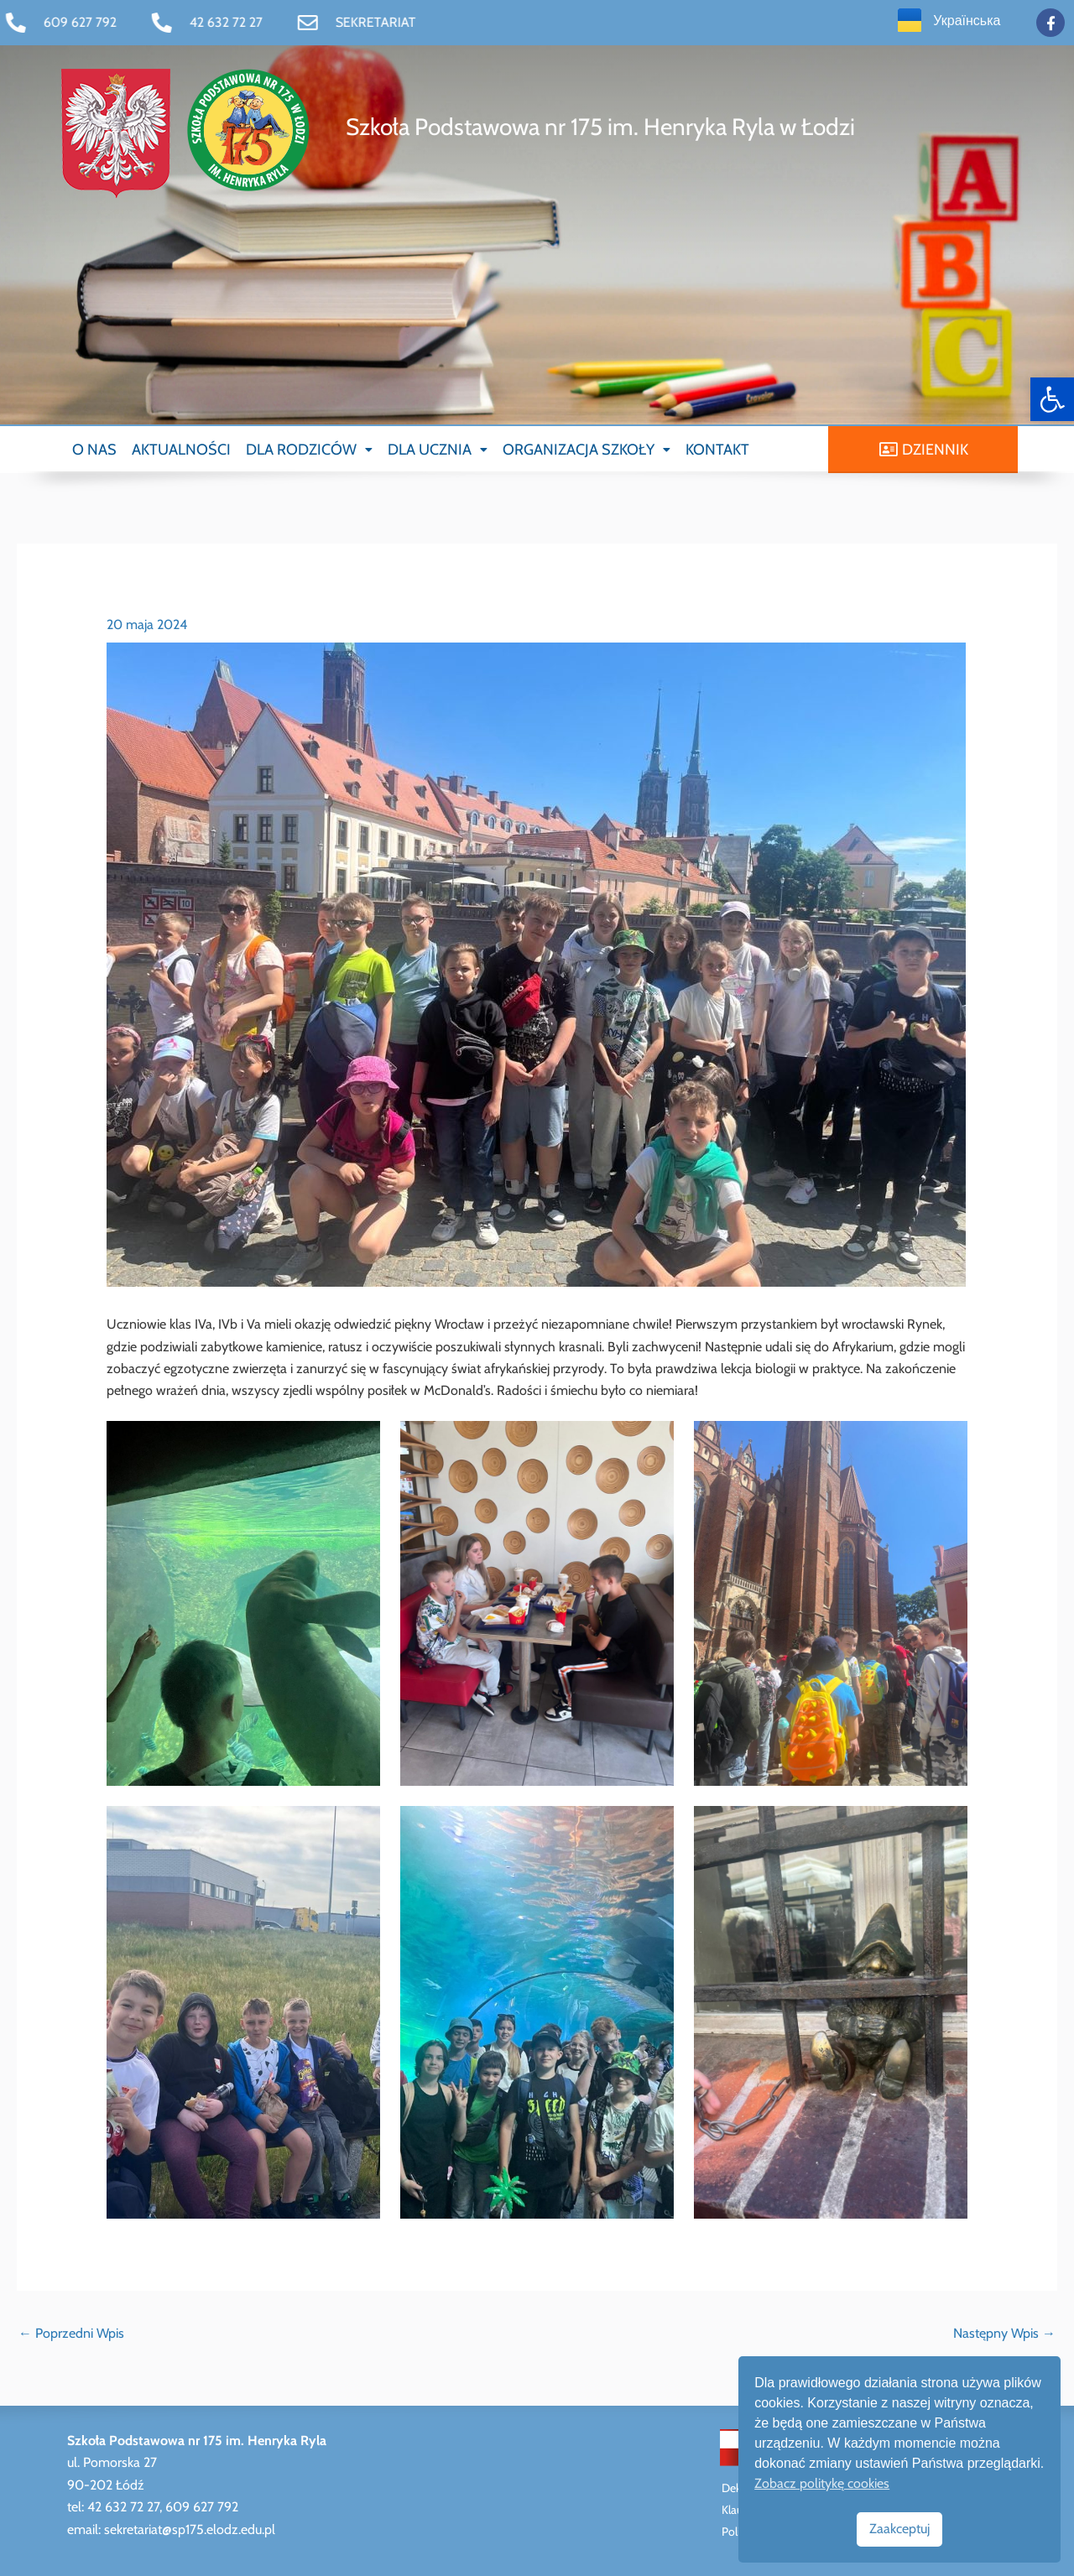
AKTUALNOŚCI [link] (181, 449)
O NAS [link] (94, 449)
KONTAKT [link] (717, 449)
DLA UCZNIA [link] (437, 449)
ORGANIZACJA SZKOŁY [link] (586, 449)
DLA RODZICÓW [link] (309, 449)
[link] (1052, 399)
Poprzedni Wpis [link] (71, 2333)
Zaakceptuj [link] (899, 2529)
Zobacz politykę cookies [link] (821, 2483)
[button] (309, 449)
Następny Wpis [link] (1004, 2333)
